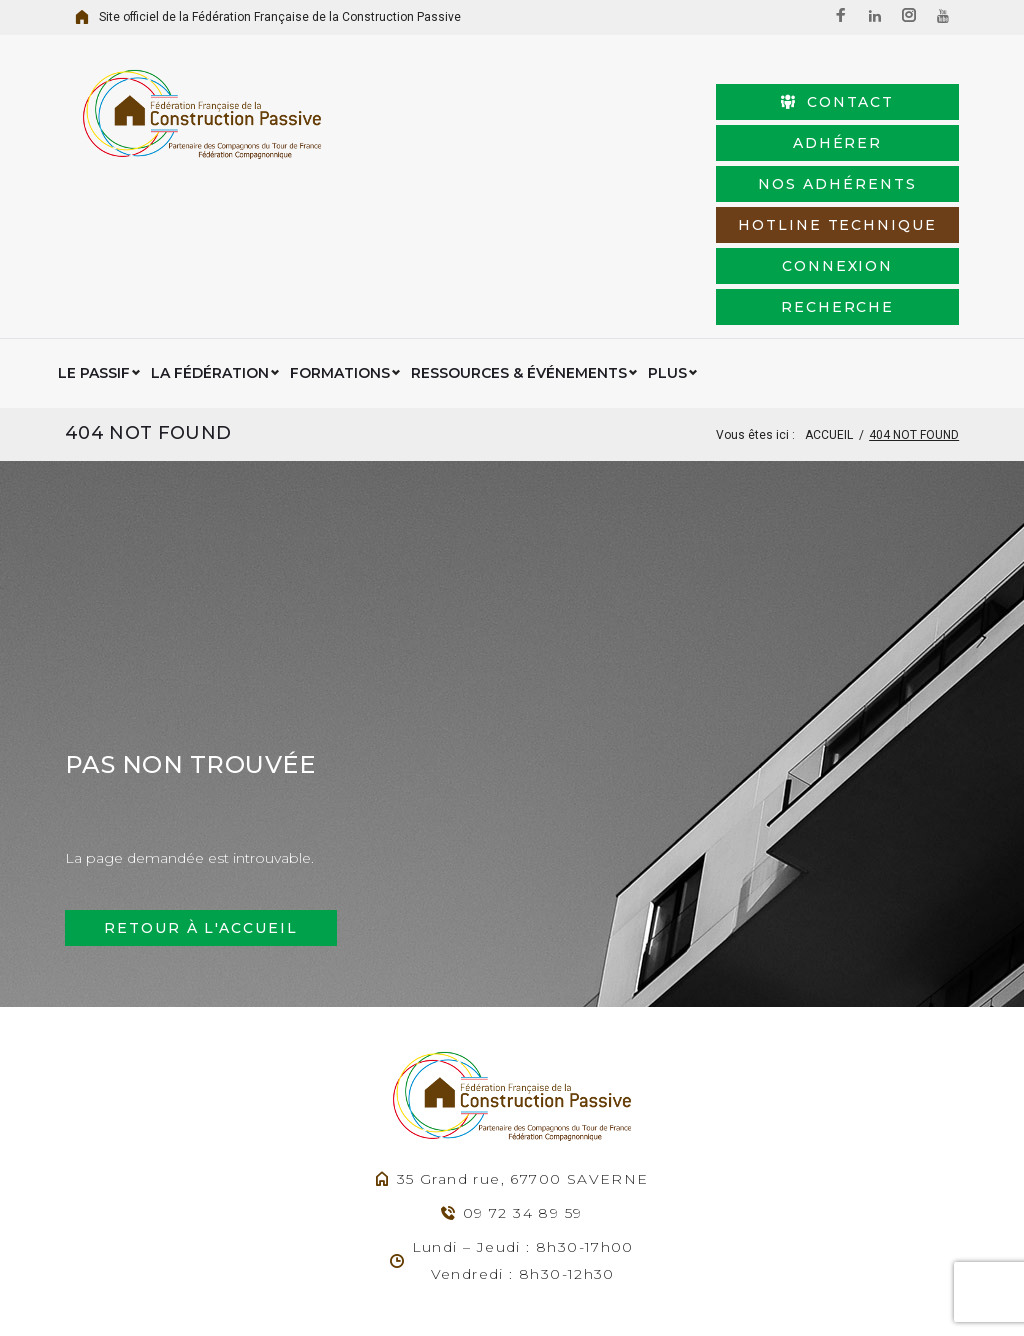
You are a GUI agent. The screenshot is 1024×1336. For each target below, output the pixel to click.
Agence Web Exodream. (459, 1295)
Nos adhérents (645, 143)
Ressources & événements (519, 250)
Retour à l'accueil (201, 805)
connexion (646, 184)
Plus (667, 250)
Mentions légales (602, 1295)
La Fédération (210, 250)
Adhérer (856, 102)
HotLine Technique (856, 143)
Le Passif (94, 250)
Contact (646, 102)
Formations (340, 250)
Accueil (829, 312)
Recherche (856, 184)
